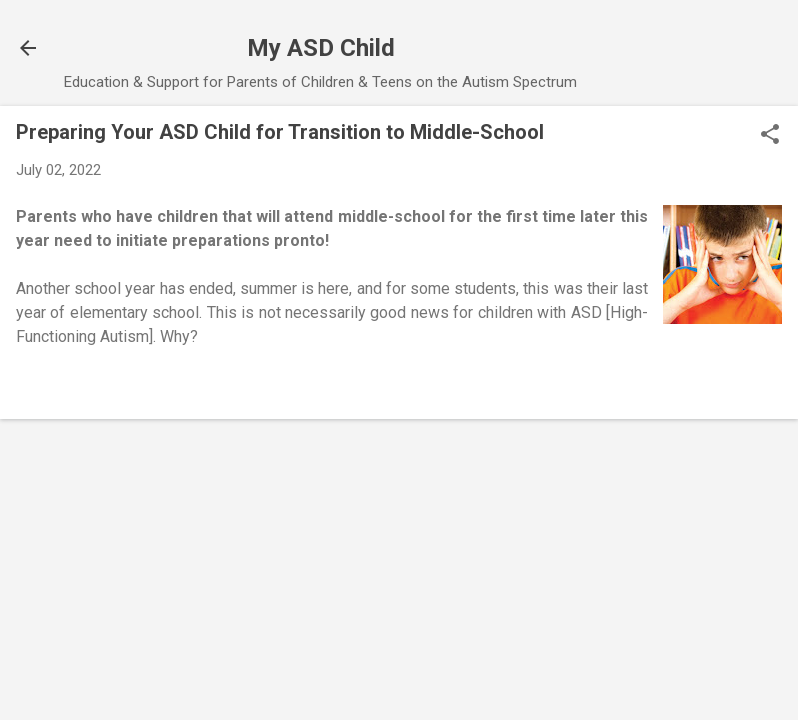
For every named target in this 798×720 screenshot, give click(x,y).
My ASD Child (321, 48)
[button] (770, 136)
